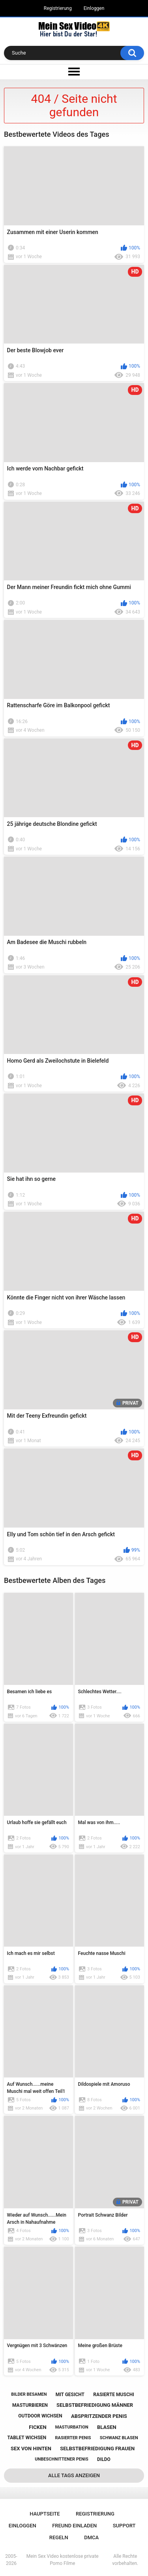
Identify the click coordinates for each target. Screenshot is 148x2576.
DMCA (91, 2537)
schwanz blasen (119, 2437)
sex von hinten (31, 2448)
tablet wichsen (26, 2437)
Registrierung (58, 8)
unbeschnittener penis (61, 2459)
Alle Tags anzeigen (74, 2475)
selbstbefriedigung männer (94, 2405)
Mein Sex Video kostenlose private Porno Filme (62, 2559)
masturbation (71, 2427)
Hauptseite (45, 2514)
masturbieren (30, 2405)
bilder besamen (29, 2394)
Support (124, 2526)
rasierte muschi (113, 2394)
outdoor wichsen (40, 2416)
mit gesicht (70, 2394)
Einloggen (94, 8)
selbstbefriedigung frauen (97, 2448)
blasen (106, 2427)
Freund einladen (74, 2526)
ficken (37, 2427)
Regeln (58, 2537)
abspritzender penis (99, 2416)
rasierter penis (73, 2437)
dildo (104, 2459)
